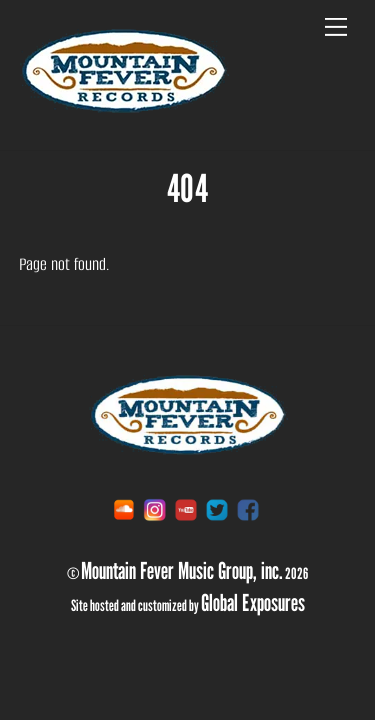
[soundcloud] (124, 509)
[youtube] (186, 509)
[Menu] (336, 27)
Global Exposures (253, 602)
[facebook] (248, 509)
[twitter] (217, 509)
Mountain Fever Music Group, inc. (182, 570)
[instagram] (155, 509)
